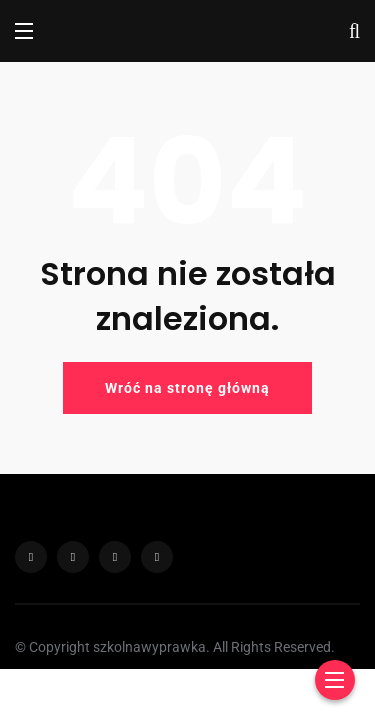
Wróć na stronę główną (187, 388)
